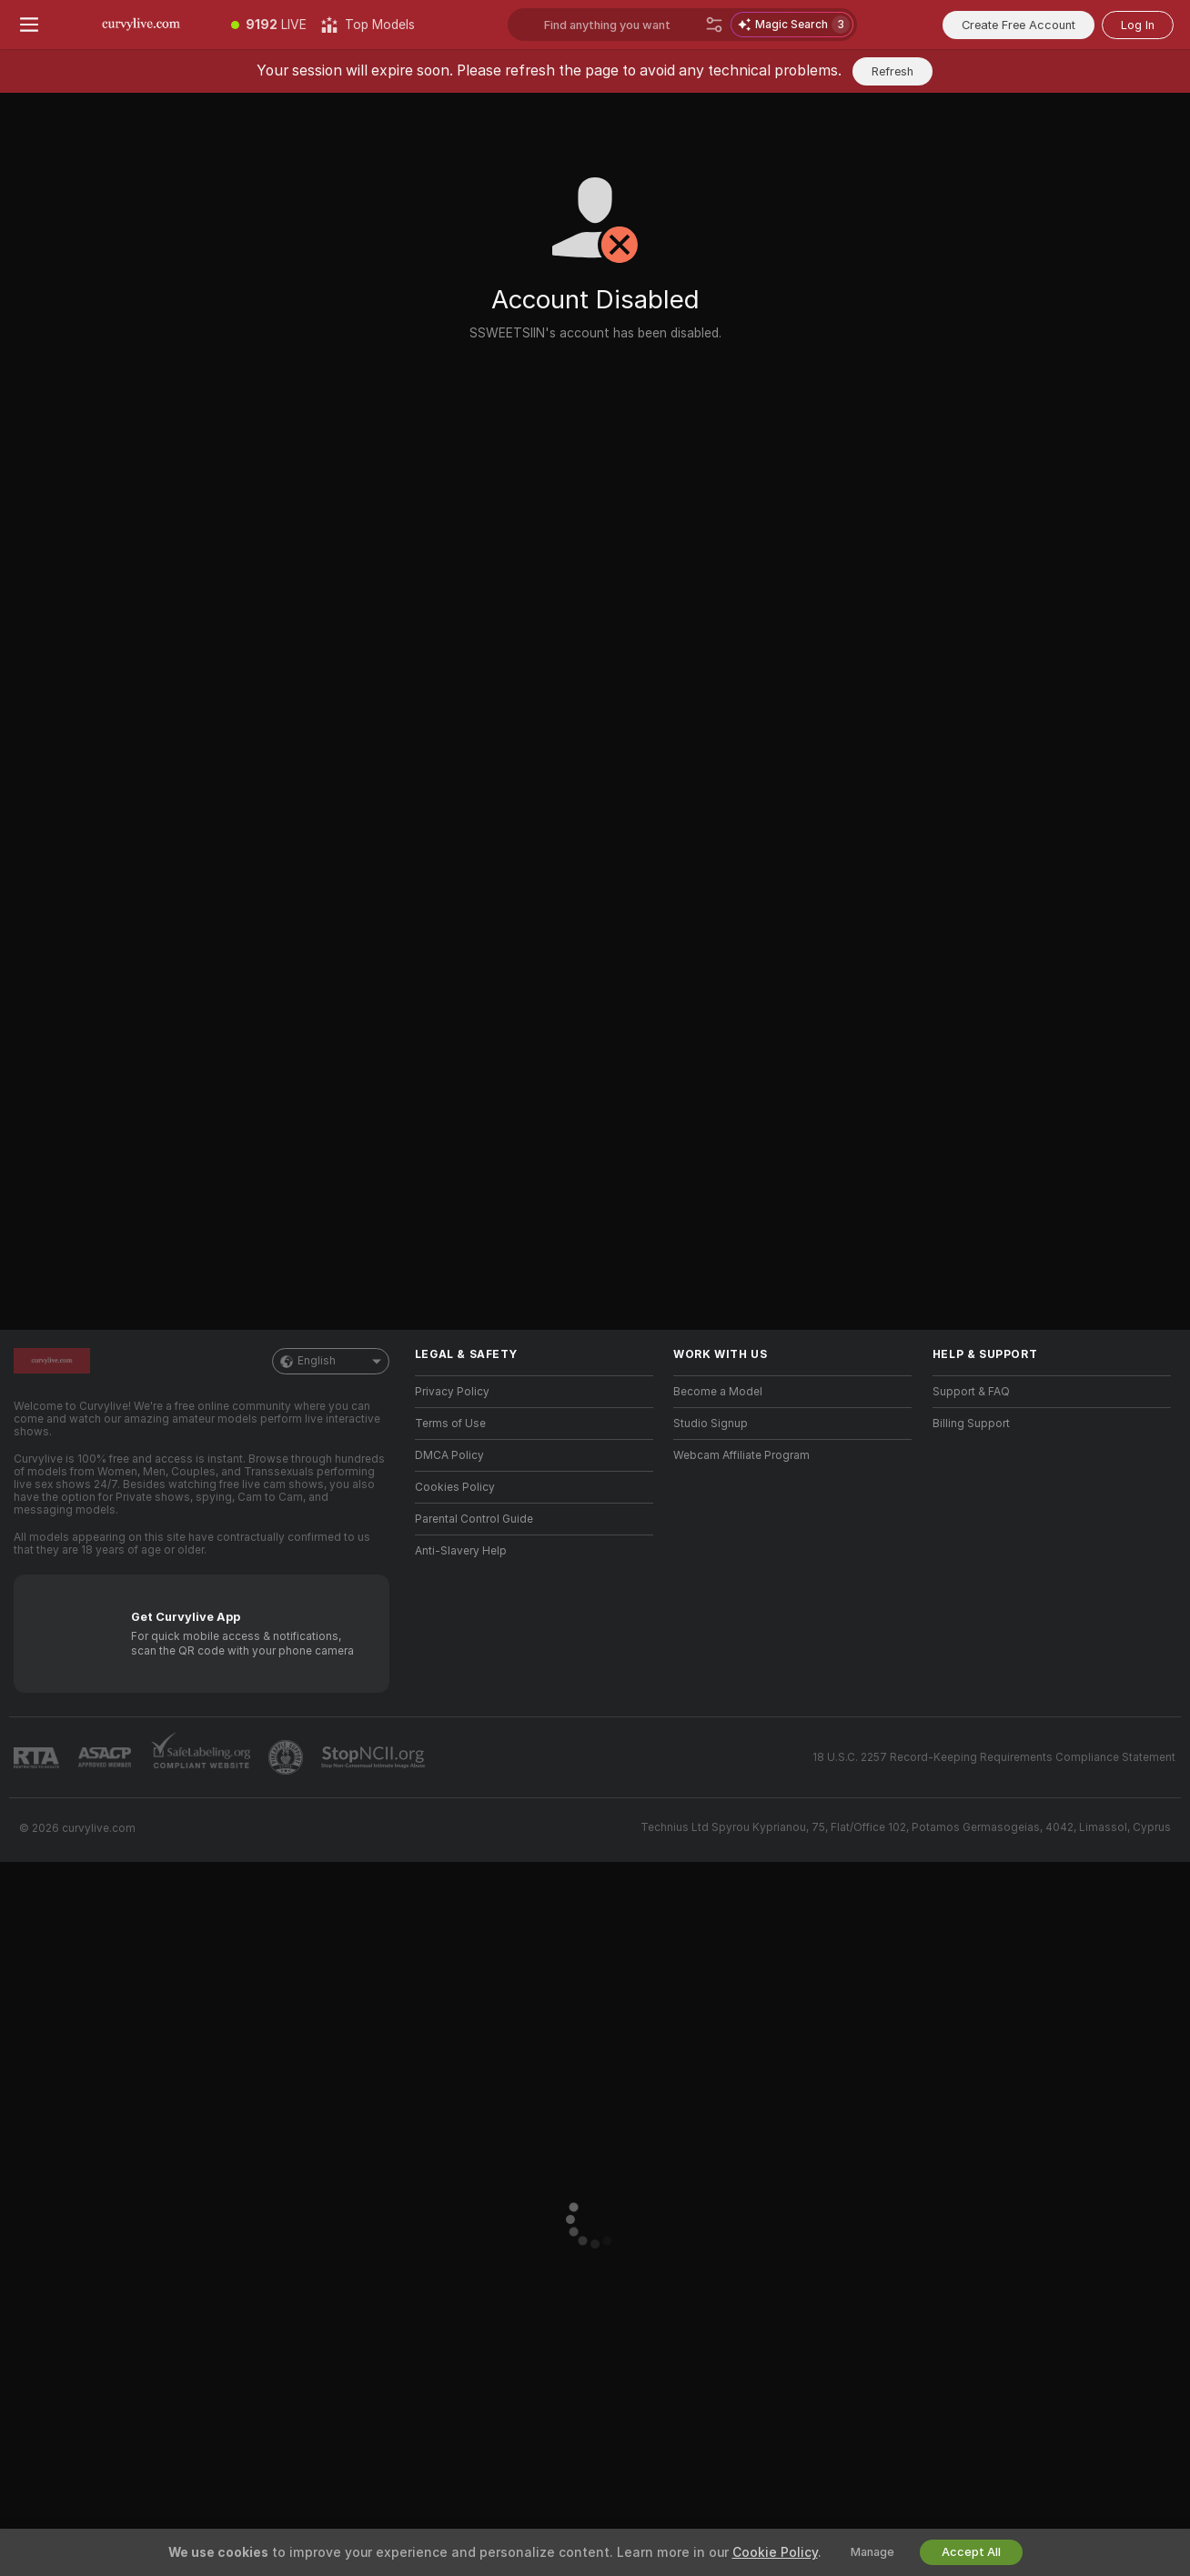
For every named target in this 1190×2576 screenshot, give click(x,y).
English (330, 1361)
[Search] (714, 24)
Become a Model (717, 1391)
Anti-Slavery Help (461, 1551)
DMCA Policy (449, 1455)
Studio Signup (710, 1423)
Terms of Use (450, 1423)
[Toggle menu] (29, 24)
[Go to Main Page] (141, 24)
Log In (1138, 25)
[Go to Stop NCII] (375, 1757)
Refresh (892, 71)
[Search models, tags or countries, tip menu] (621, 24)
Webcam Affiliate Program (741, 1455)
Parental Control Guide (474, 1519)
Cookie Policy (775, 2552)
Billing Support (971, 1423)
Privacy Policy (452, 1391)
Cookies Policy (455, 1487)
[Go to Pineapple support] (287, 1757)
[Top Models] (368, 24)
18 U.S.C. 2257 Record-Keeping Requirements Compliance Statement (993, 1757)
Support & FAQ (971, 1391)
